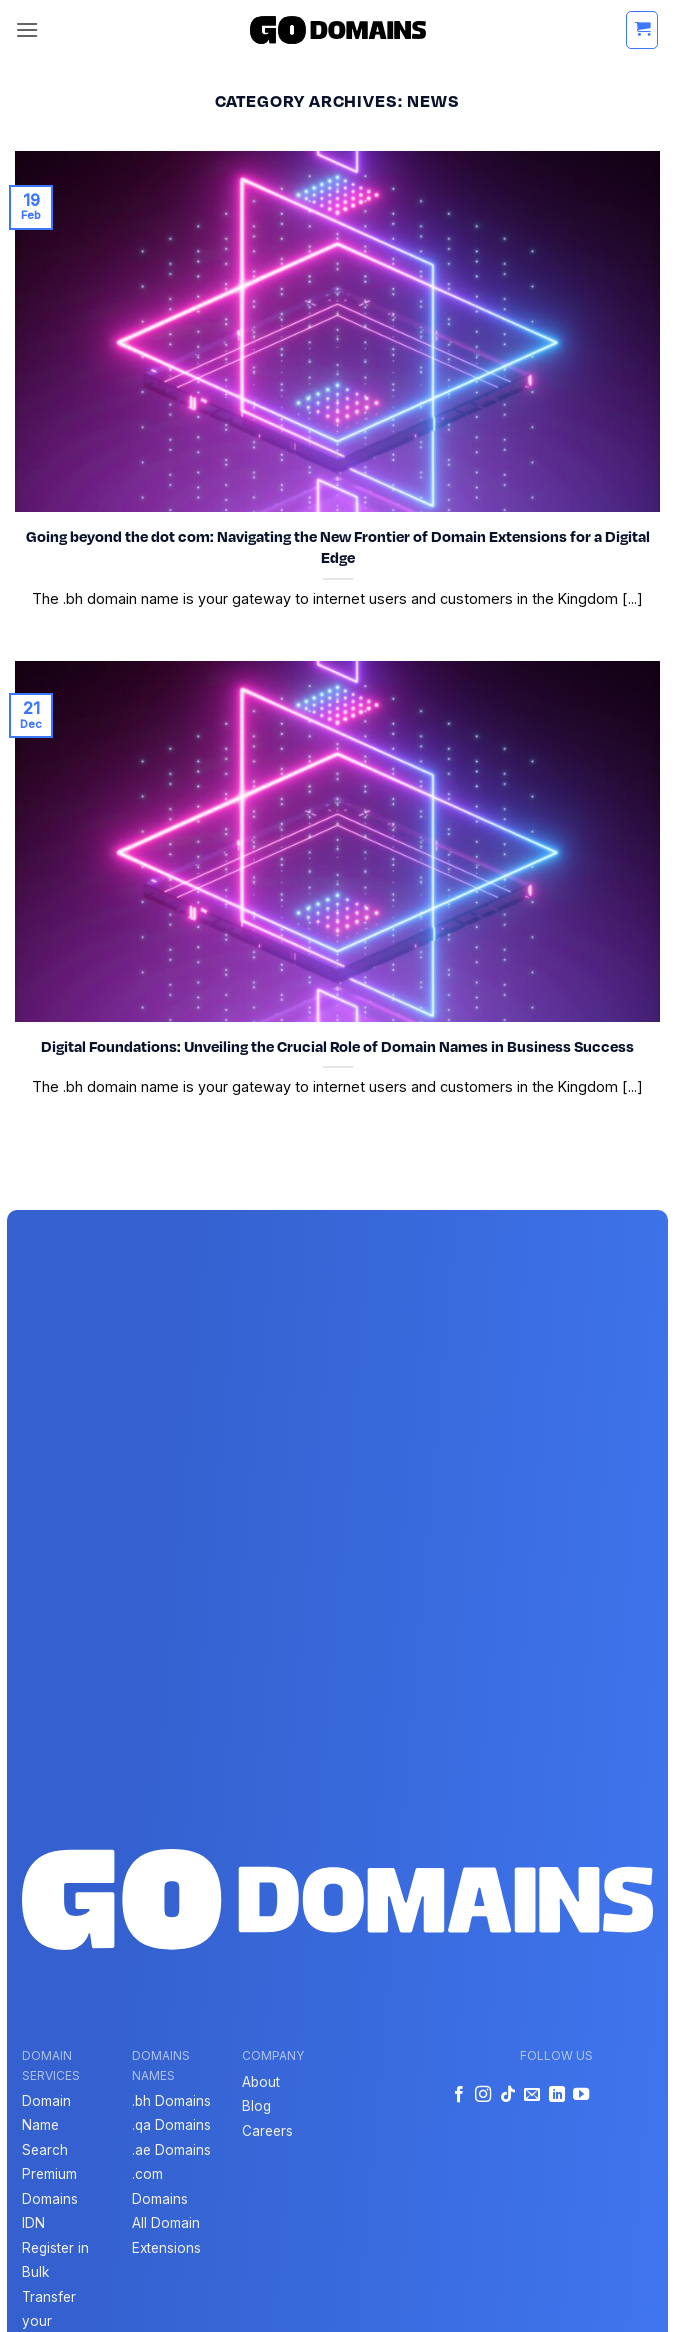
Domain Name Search (46, 2125)
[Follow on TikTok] (507, 2095)
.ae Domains (171, 2150)
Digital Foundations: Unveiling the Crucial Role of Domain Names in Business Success (337, 1046)
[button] (27, 29)
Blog (256, 2106)
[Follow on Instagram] (483, 2095)
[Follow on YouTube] (581, 2095)
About (261, 2082)
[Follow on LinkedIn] (556, 2095)
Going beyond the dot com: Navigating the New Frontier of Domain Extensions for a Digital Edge (338, 547)
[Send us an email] (532, 2095)
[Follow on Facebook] (459, 2095)
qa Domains (173, 2125)
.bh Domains (171, 2101)
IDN (33, 2223)
